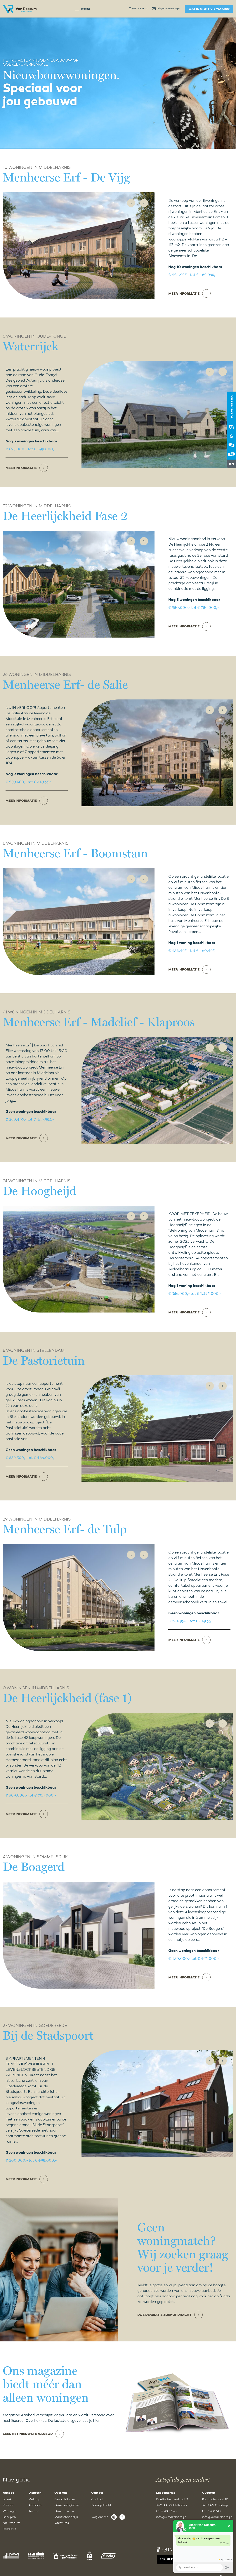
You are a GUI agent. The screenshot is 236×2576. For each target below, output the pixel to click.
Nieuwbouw (11, 2523)
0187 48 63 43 (129, 8)
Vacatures (61, 2523)
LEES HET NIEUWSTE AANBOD (33, 2434)
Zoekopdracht (101, 2505)
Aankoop (35, 2505)
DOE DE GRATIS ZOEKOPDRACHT (170, 2315)
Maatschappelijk (66, 2517)
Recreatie (9, 2529)
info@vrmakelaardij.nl (163, 8)
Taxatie (34, 2511)
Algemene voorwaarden (37, 2569)
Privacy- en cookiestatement (77, 2569)
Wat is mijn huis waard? (209, 9)
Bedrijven (9, 2517)
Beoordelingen (64, 2500)
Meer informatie (189, 293)
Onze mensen (64, 2511)
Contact (97, 2500)
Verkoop (34, 2500)
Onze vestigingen (66, 2505)
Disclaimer (9, 2569)
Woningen (10, 2511)
